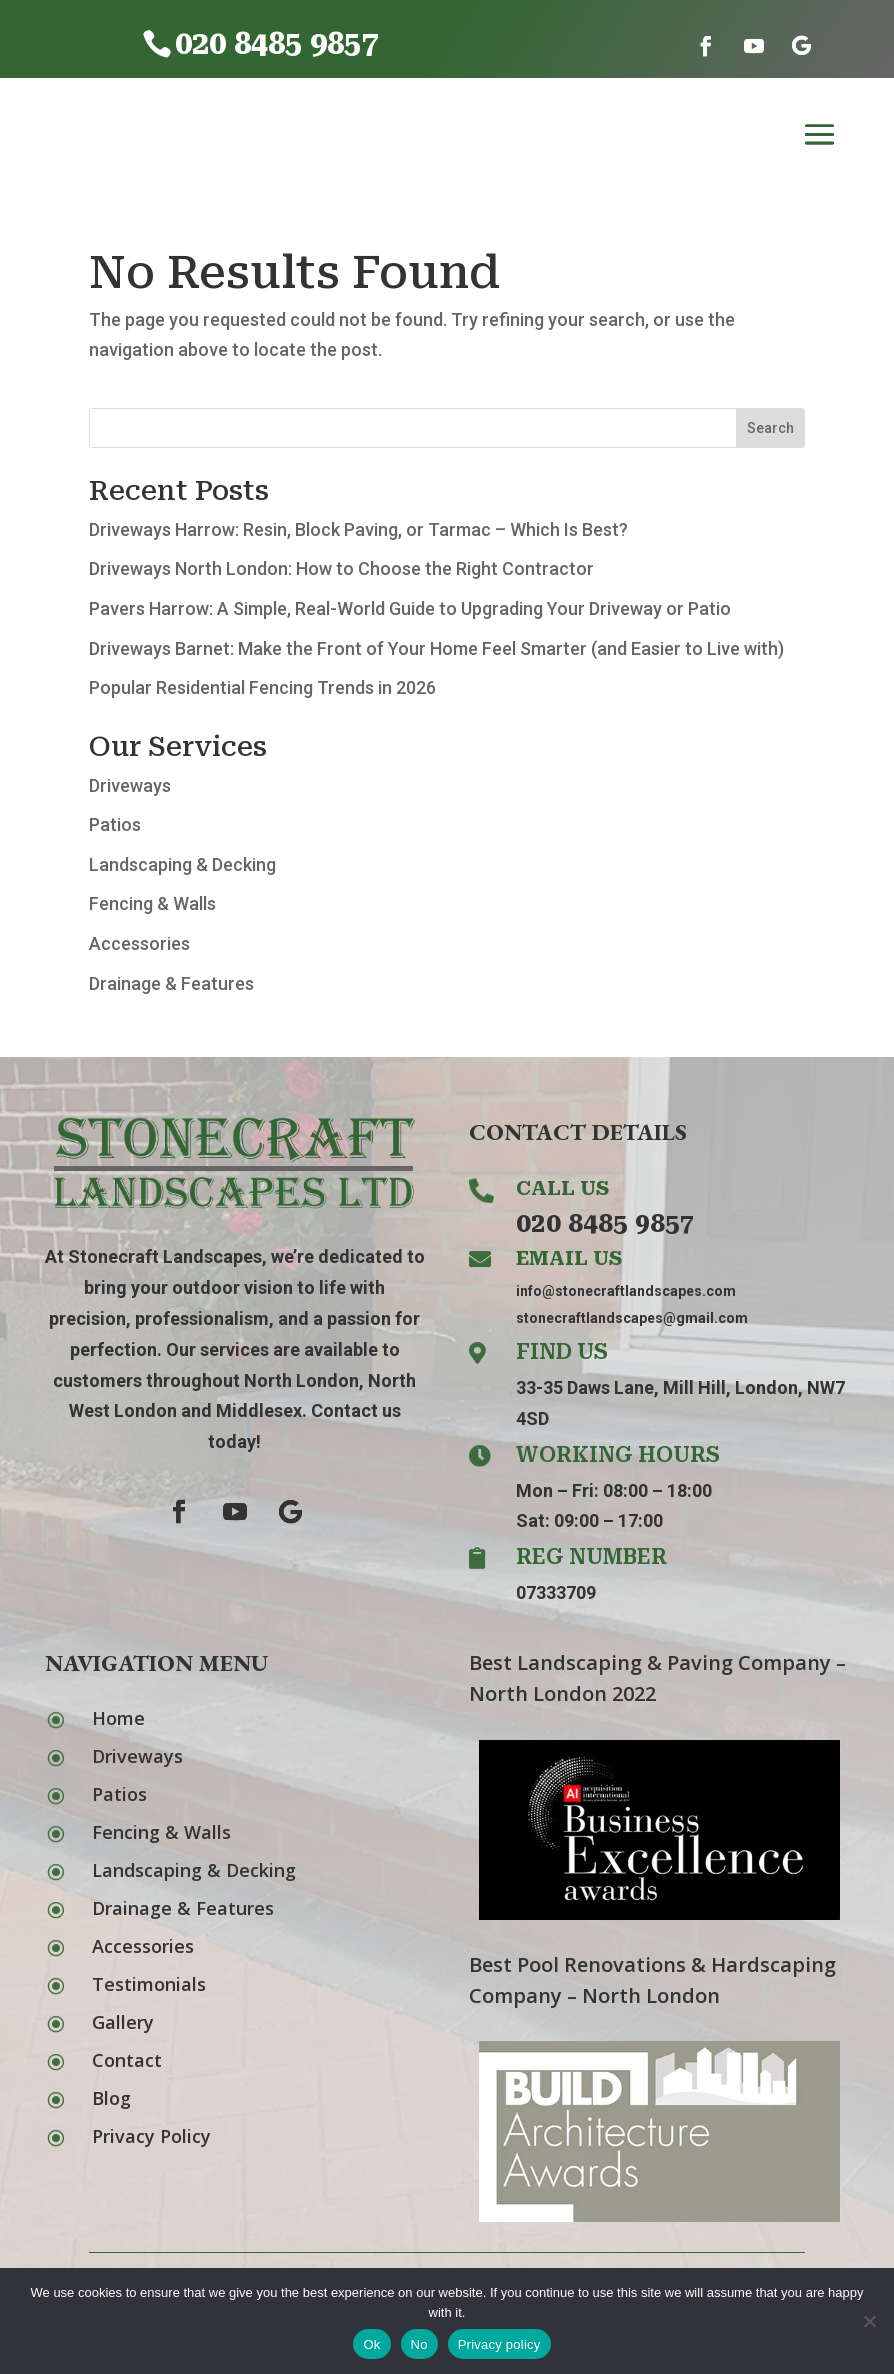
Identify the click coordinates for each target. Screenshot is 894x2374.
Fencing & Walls (152, 903)
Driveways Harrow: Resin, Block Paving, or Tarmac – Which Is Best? (358, 529)
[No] (869, 2321)
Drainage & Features (171, 983)
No (419, 2344)
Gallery (123, 2022)
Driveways (130, 785)
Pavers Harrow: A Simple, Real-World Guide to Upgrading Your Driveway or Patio (410, 608)
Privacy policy (499, 2344)
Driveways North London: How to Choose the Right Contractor (341, 568)
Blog (111, 2098)
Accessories (139, 943)
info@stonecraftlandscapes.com (626, 1291)
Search (770, 428)
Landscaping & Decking (182, 864)
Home (118, 1718)
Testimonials (149, 1984)
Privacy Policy (151, 2136)
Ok (371, 2344)
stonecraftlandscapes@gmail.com (632, 1318)
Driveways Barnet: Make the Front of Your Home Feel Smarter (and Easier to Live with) (436, 648)
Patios (115, 824)
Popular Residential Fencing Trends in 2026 (262, 687)
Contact (127, 2060)
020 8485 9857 (605, 1223)
